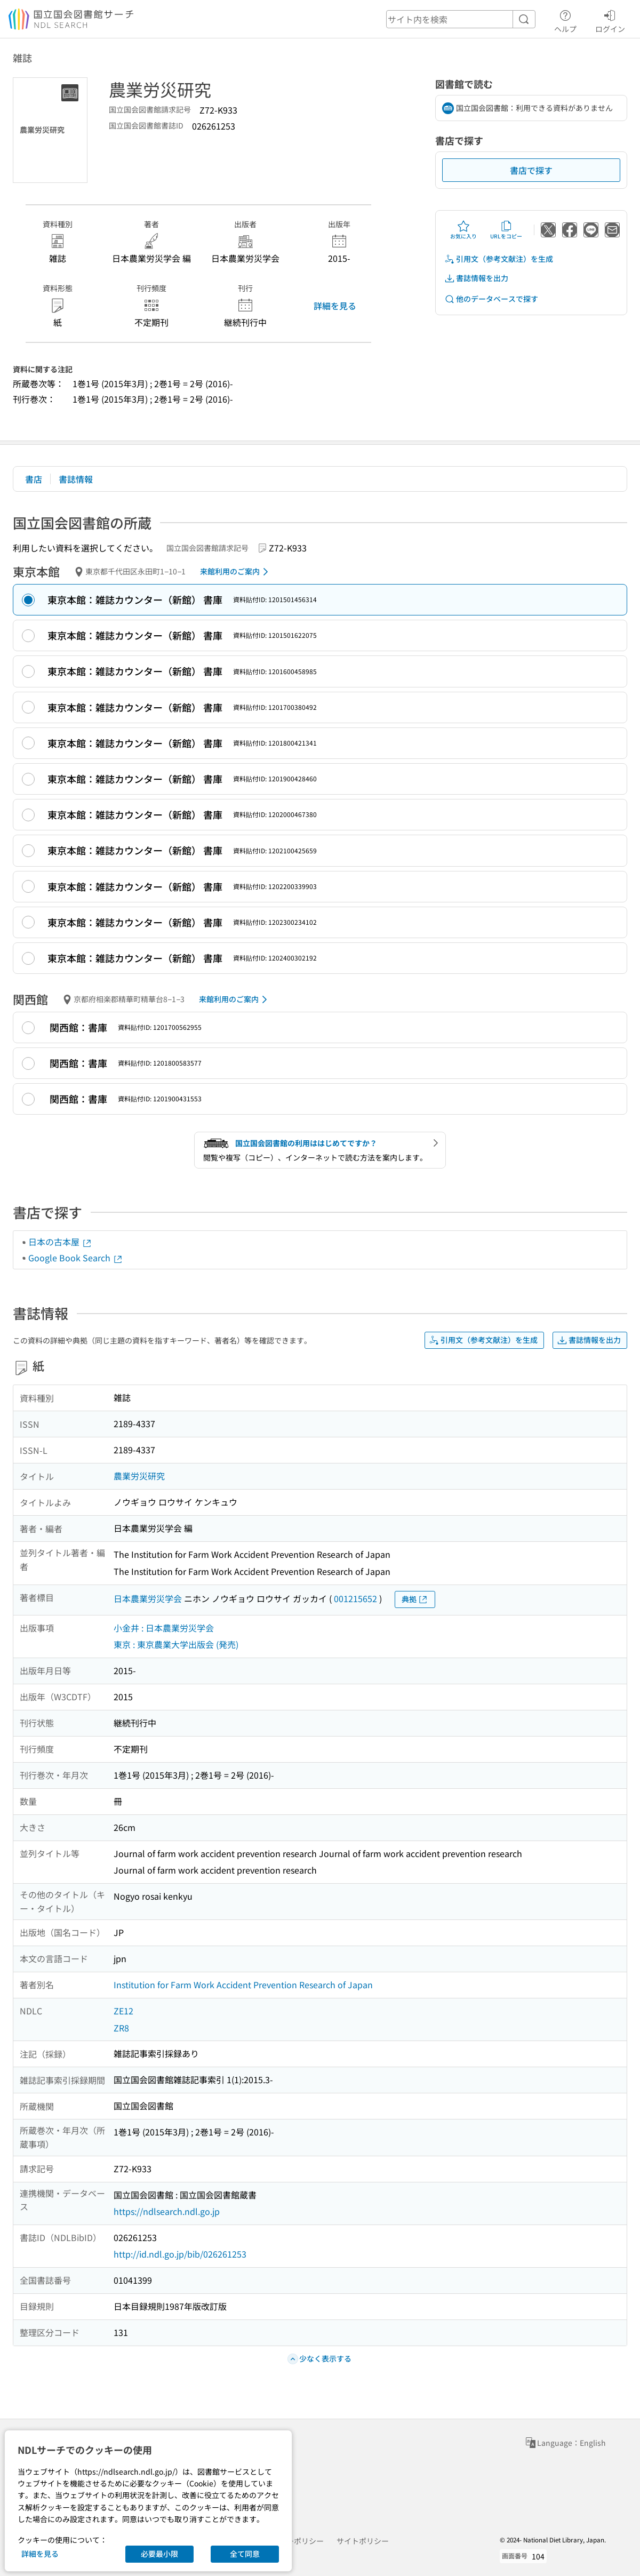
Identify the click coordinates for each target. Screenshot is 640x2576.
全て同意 (245, 2553)
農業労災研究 (139, 1475)
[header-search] (460, 19)
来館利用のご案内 (236, 571)
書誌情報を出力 (476, 278)
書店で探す (531, 170)
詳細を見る (335, 305)
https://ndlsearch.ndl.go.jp (167, 2211)
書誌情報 (76, 479)
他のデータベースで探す (491, 299)
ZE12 (123, 2010)
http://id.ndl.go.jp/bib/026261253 (180, 2253)
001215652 (355, 1598)
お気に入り (463, 230)
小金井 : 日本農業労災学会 (164, 1627)
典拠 (415, 1599)
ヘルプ (565, 20)
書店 (33, 479)
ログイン (610, 20)
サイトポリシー (363, 2540)
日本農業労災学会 (148, 1598)
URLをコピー (506, 230)
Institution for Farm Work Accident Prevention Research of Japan (243, 1984)
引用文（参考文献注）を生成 (498, 259)
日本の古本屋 (60, 1241)
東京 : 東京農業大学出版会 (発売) (176, 1644)
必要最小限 (159, 2553)
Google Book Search (75, 1257)
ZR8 (121, 2027)
